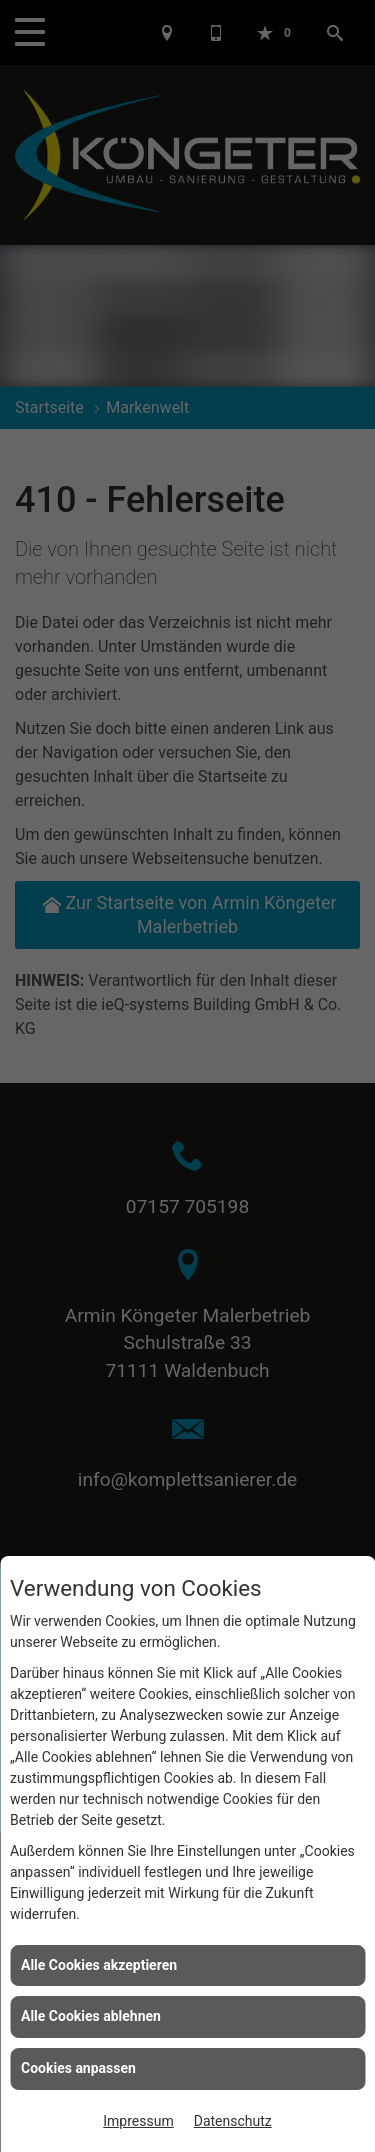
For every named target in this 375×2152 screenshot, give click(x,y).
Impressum (138, 2121)
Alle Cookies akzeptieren (99, 1965)
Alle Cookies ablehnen (91, 2016)
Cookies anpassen (78, 2068)
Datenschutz (233, 2121)
